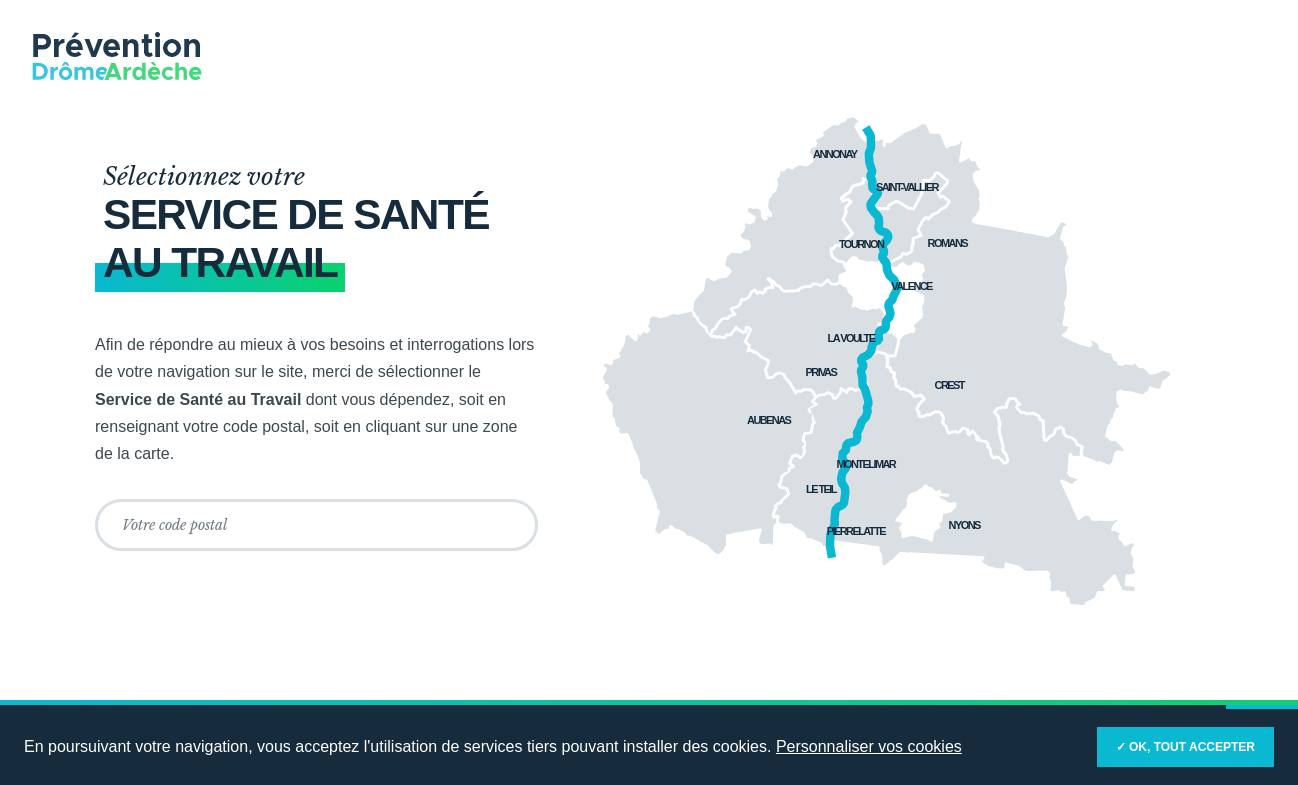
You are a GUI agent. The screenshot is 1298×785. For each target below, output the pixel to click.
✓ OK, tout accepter (1185, 747)
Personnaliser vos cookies (869, 746)
